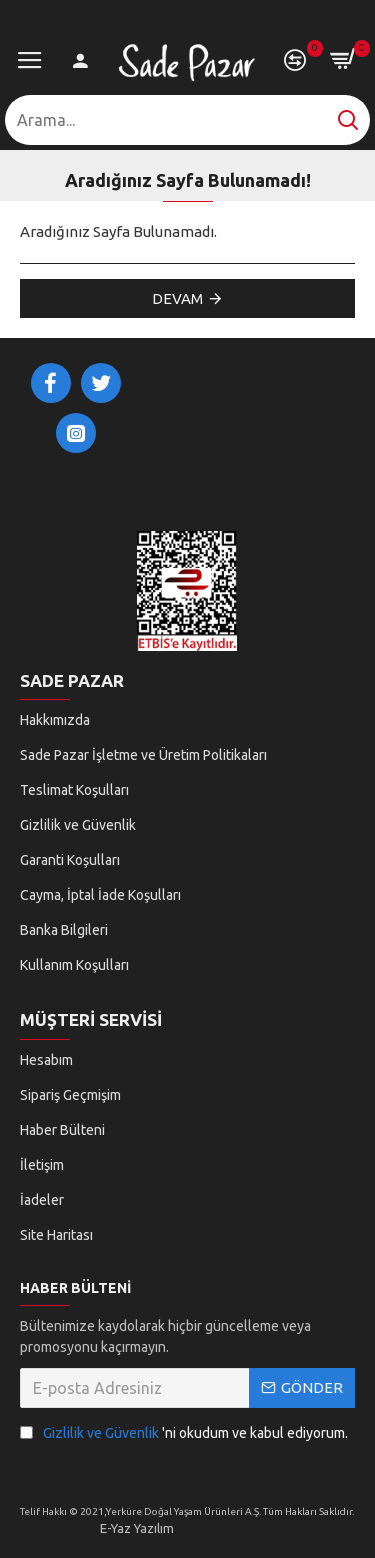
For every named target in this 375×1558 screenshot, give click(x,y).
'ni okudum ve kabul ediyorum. (184, 1433)
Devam (177, 298)
